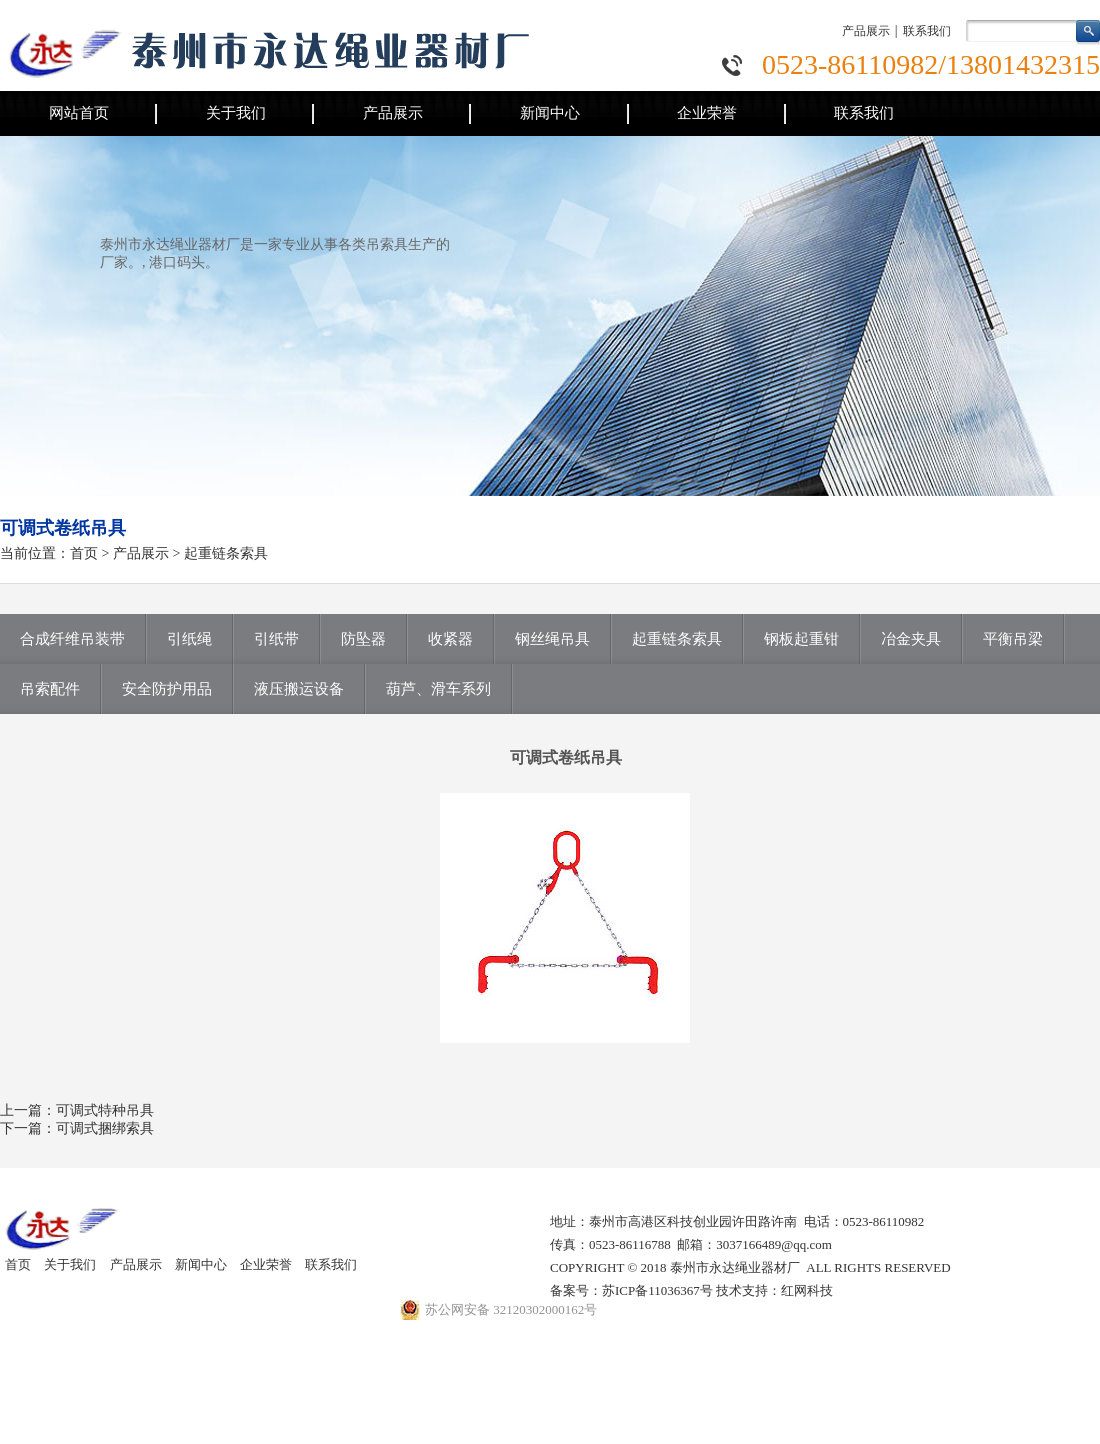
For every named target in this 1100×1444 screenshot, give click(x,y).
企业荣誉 (707, 113)
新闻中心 (550, 113)
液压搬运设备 (299, 689)
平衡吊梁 (1013, 639)
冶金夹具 (911, 639)
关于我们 (236, 113)
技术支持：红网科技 (774, 1290)
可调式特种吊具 (105, 1110)
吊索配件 (50, 689)
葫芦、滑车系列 (438, 689)
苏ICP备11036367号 (657, 1290)
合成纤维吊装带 (72, 639)
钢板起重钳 (801, 639)
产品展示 (866, 31)
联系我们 (927, 31)
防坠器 (363, 639)
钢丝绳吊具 (552, 639)
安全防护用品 (167, 689)
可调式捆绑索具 (105, 1128)
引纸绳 (189, 639)
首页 (84, 553)
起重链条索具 (226, 553)
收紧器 (450, 639)
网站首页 (79, 113)
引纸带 (276, 639)
